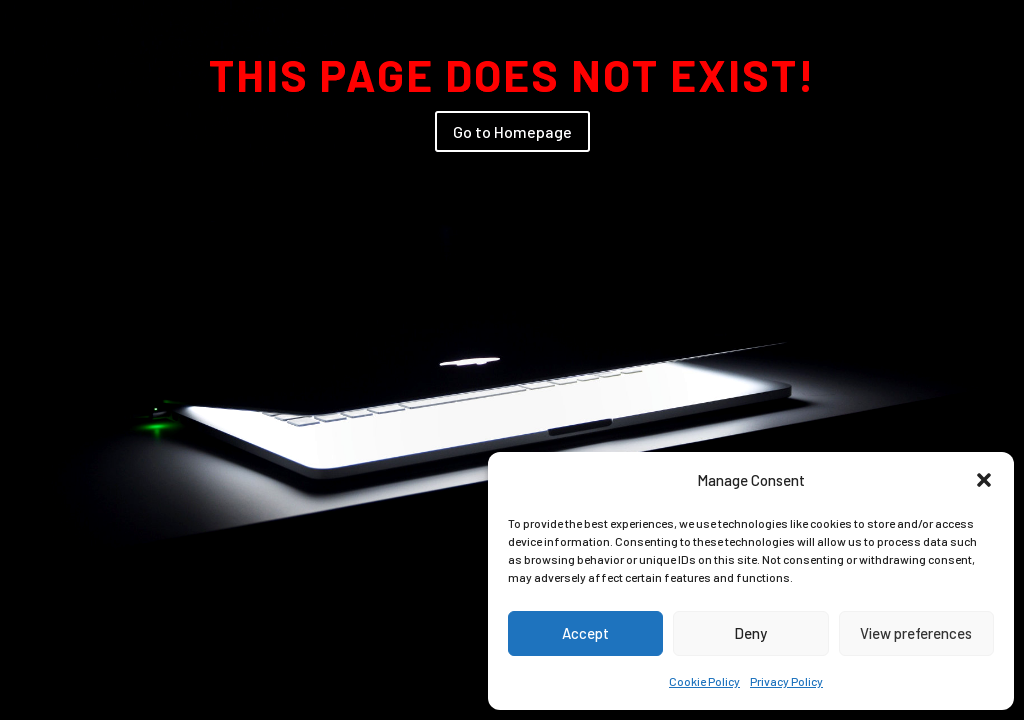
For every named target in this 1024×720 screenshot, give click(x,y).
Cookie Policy (704, 681)
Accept (585, 633)
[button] (984, 480)
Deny (750, 633)
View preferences (916, 633)
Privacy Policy (786, 681)
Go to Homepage (512, 131)
